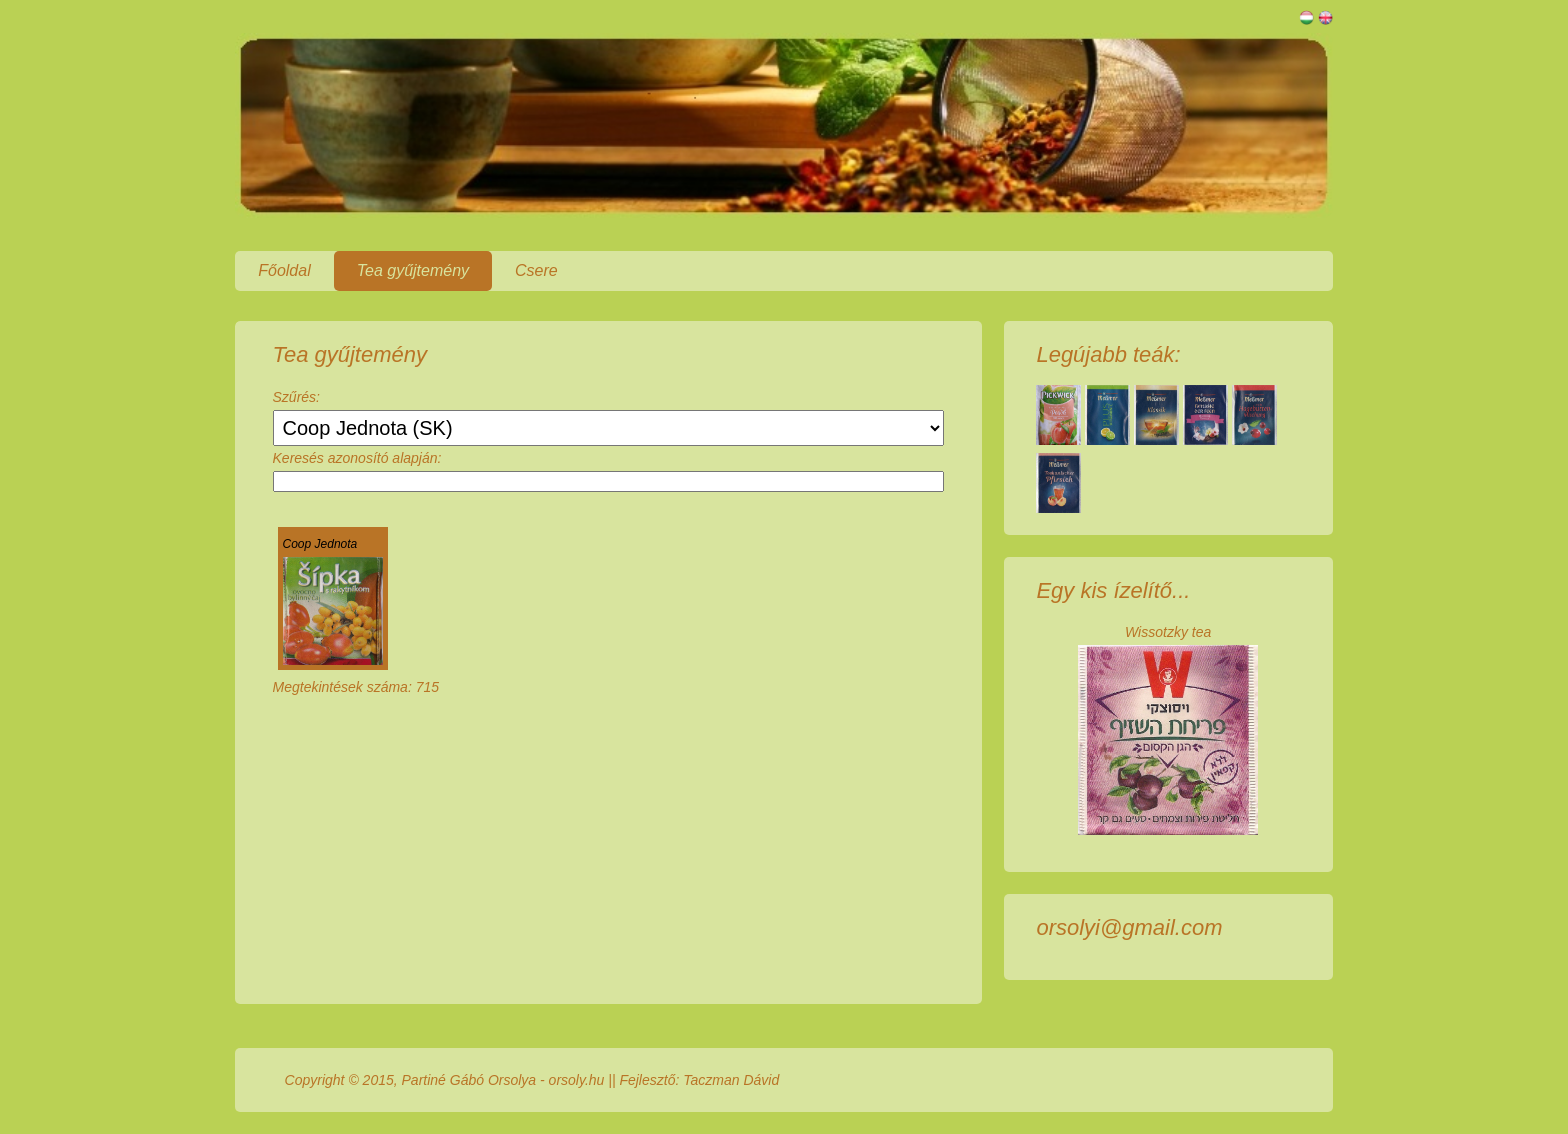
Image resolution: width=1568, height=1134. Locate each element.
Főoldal (284, 270)
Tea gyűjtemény (413, 270)
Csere (536, 270)
